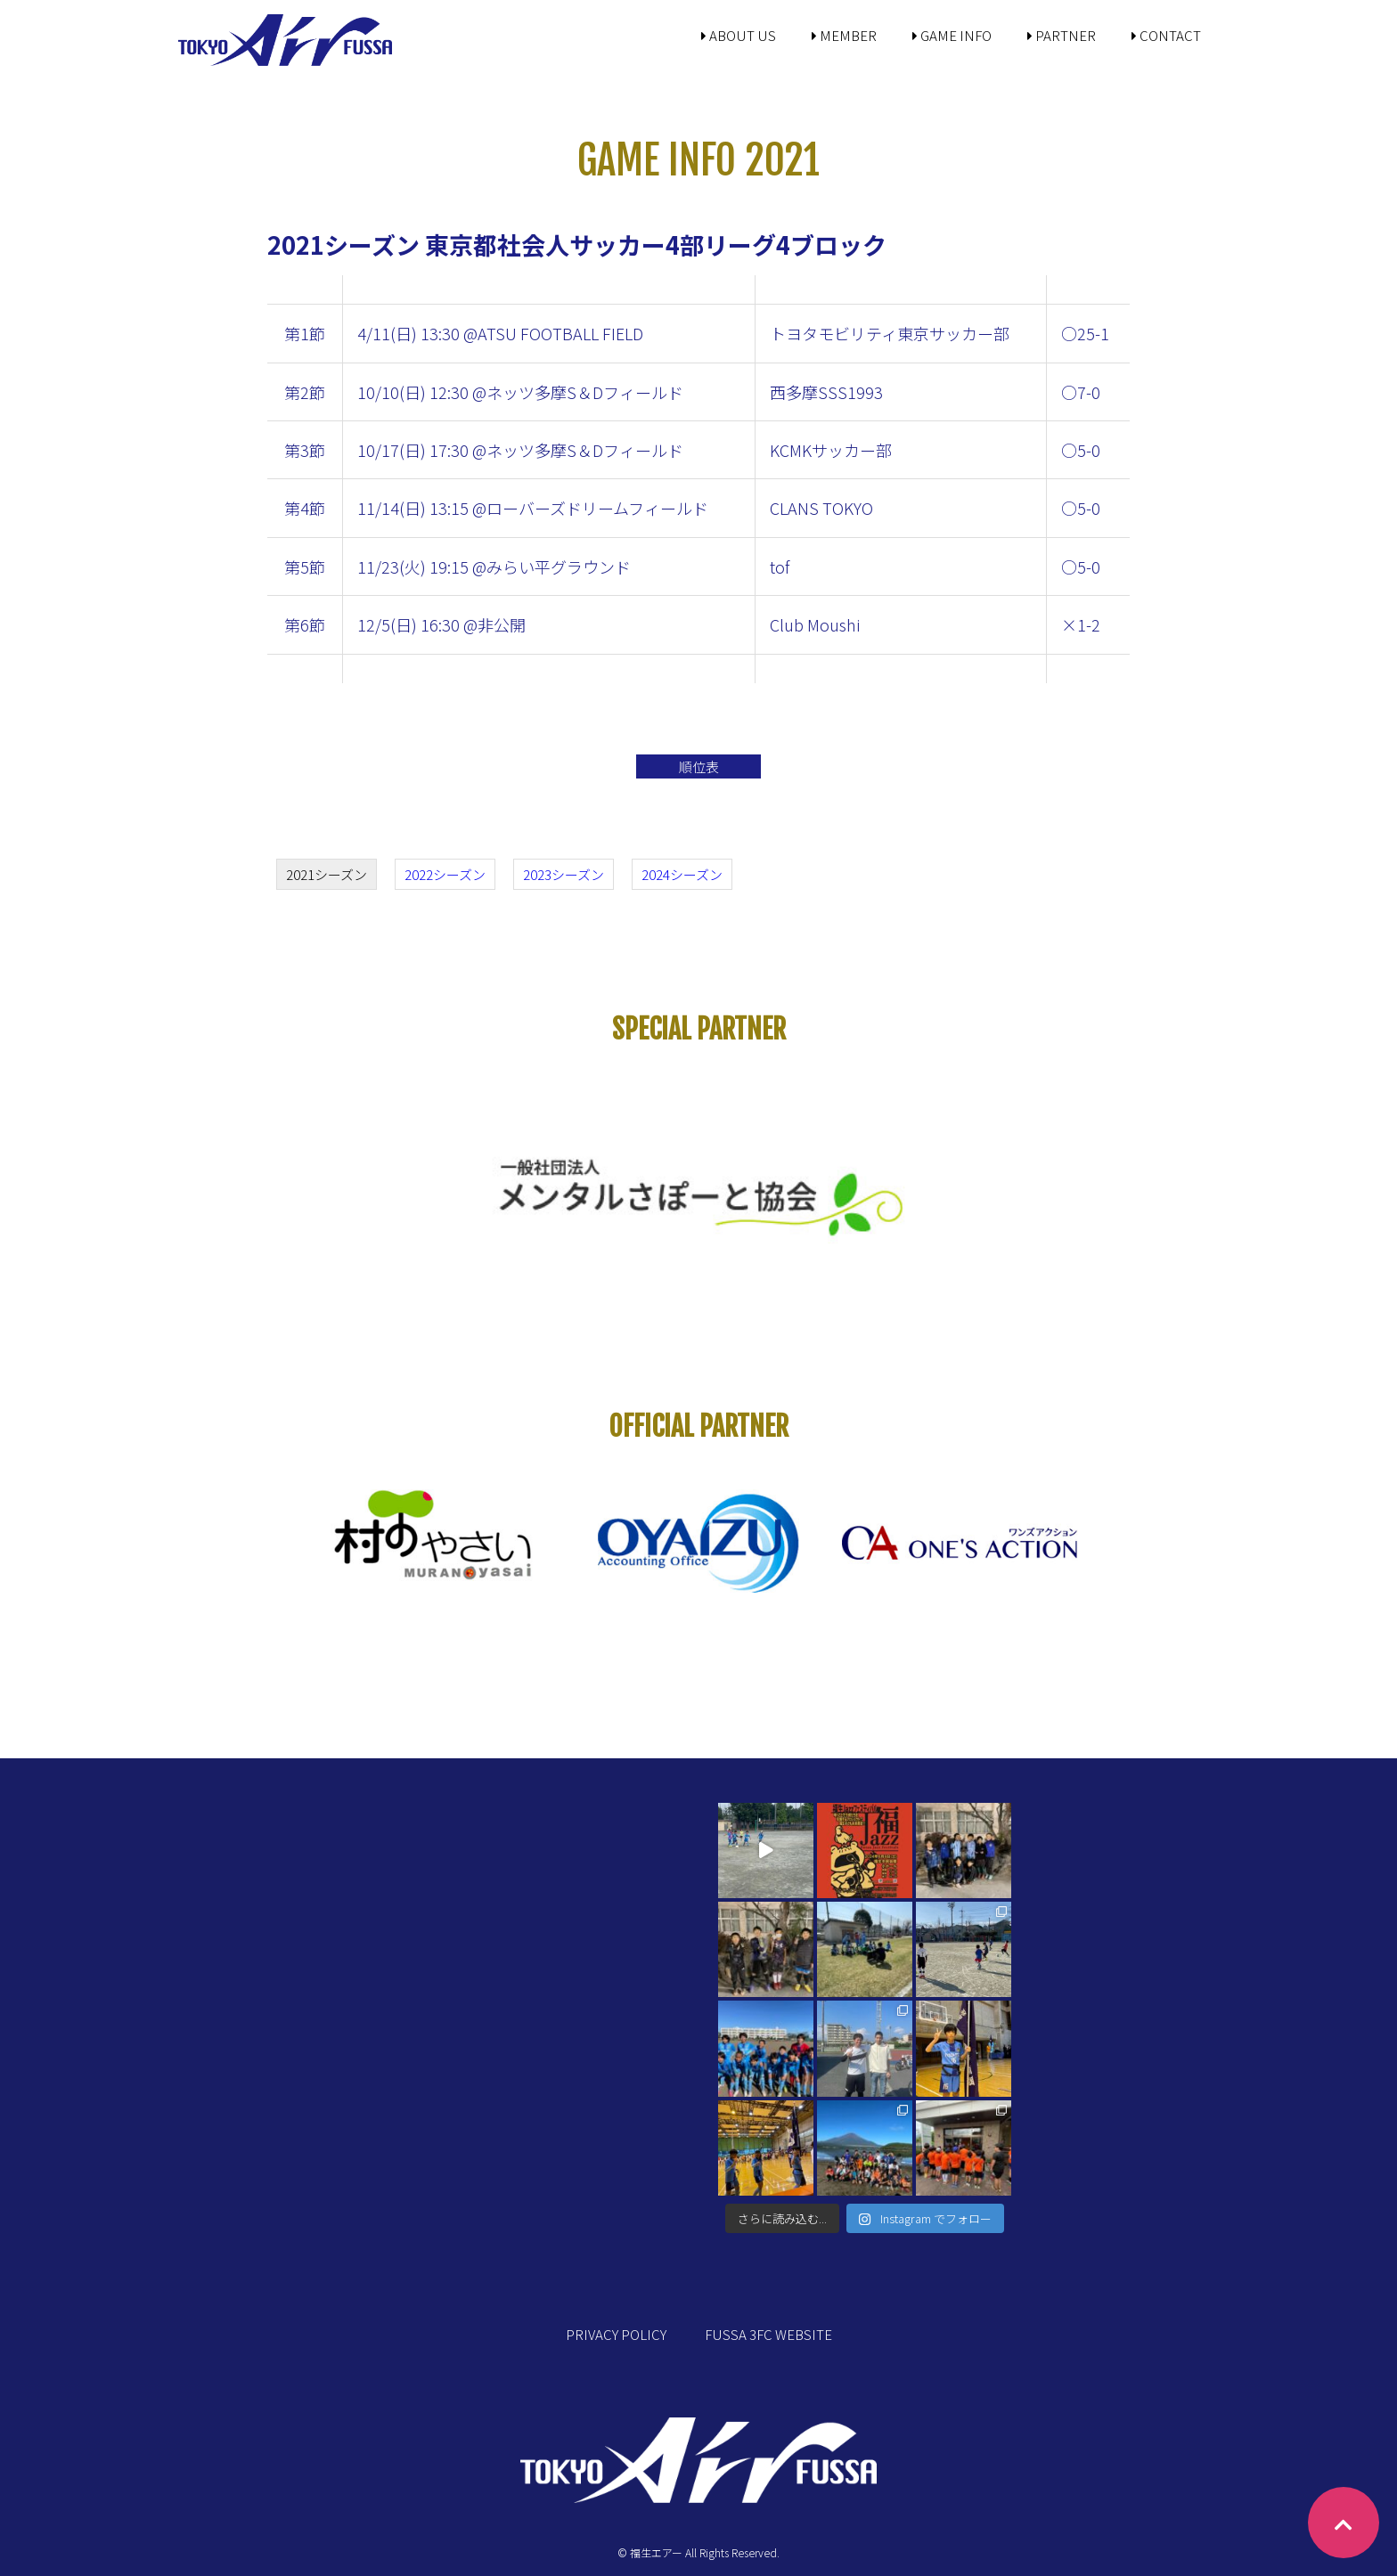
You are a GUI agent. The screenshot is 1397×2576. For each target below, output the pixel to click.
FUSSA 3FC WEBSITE (768, 2334)
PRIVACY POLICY (616, 2334)
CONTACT (1166, 35)
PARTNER (1061, 35)
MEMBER (844, 35)
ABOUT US (738, 35)
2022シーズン (445, 874)
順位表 (699, 766)
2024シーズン (682, 874)
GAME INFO (952, 35)
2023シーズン (563, 874)
